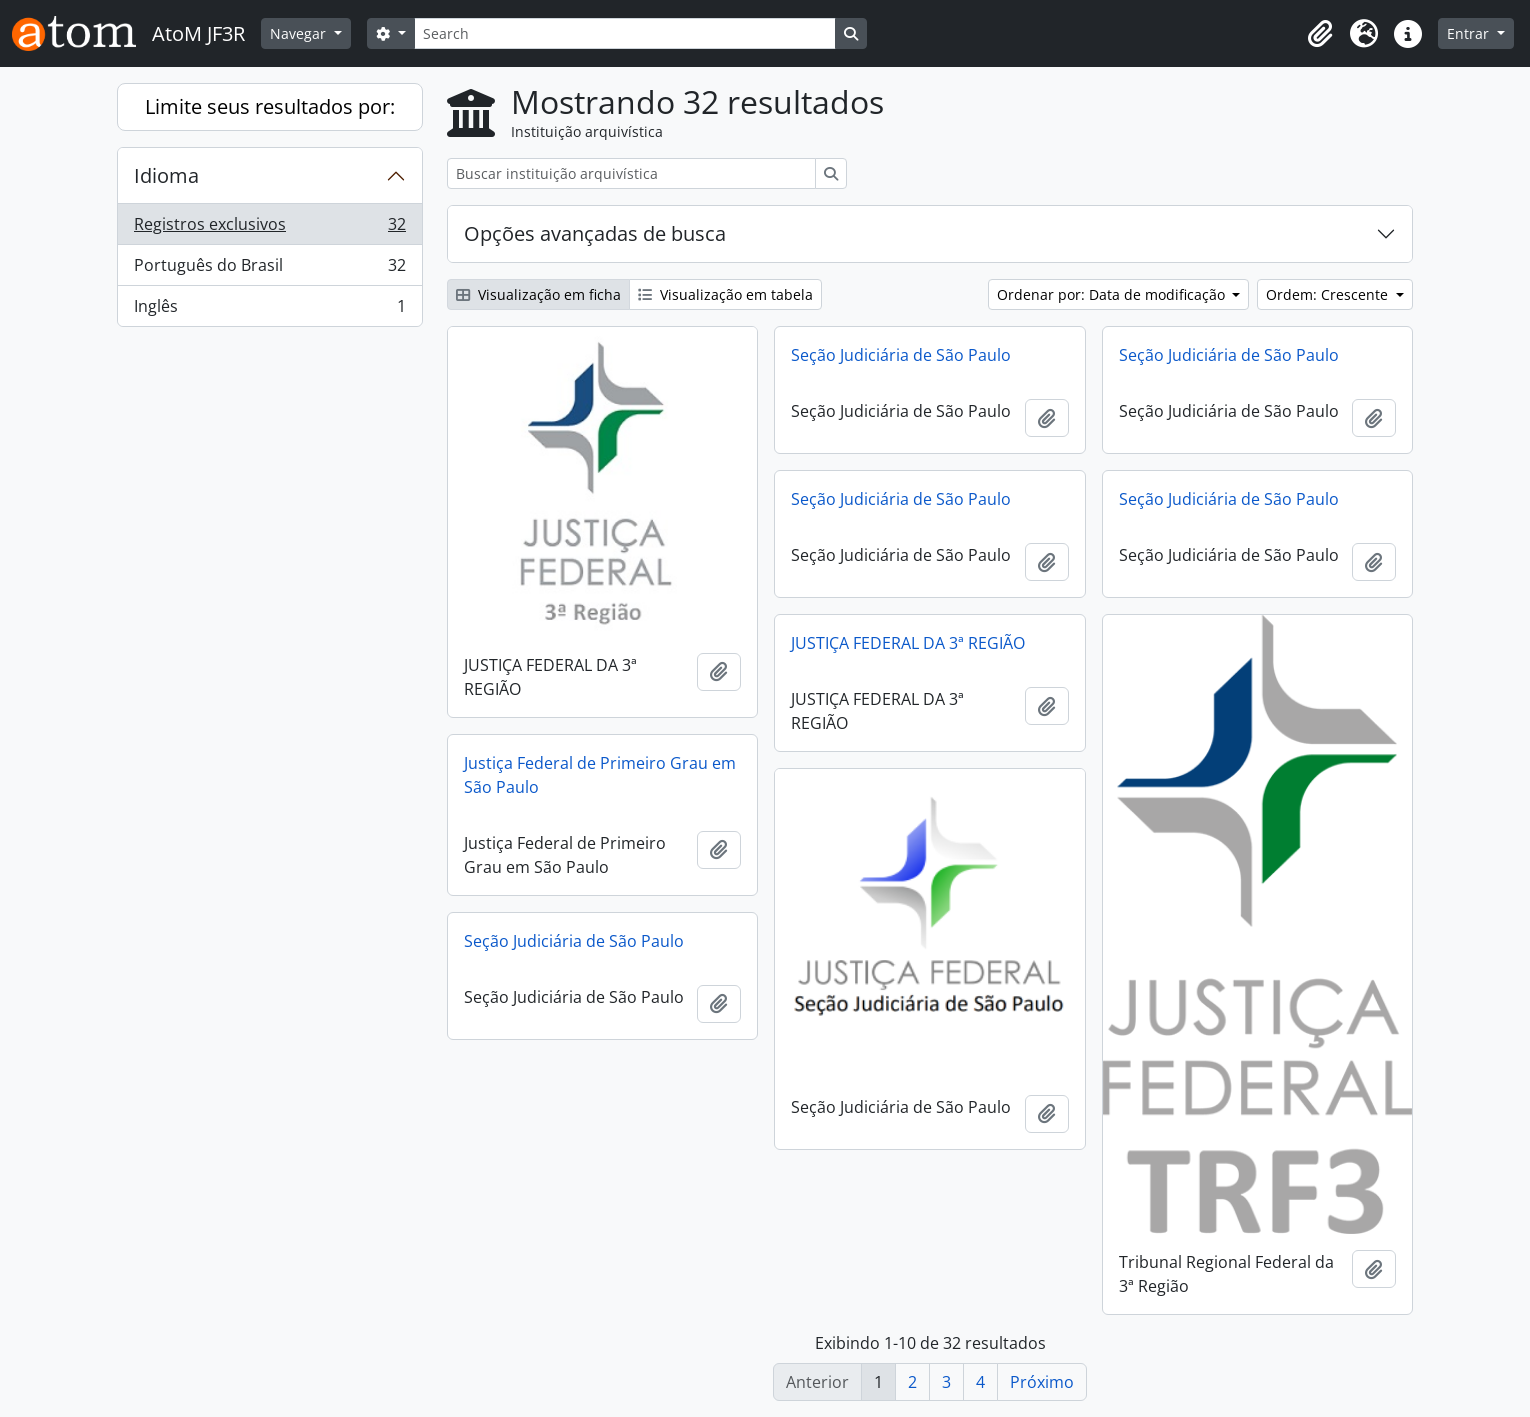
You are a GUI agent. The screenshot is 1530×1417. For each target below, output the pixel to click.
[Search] (625, 33)
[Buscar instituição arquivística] (631, 173)
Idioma (166, 175)
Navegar (300, 33)
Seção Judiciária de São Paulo (901, 355)
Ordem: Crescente (1329, 294)
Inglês (269, 310)
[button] (1320, 34)
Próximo (1042, 1382)
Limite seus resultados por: (270, 106)
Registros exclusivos (269, 228)
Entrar (1470, 33)
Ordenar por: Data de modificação (1113, 294)
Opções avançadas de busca (595, 233)
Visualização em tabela (725, 294)
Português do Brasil (269, 269)
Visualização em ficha (538, 294)
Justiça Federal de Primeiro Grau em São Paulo (600, 775)
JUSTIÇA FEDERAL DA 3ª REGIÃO (908, 643)
